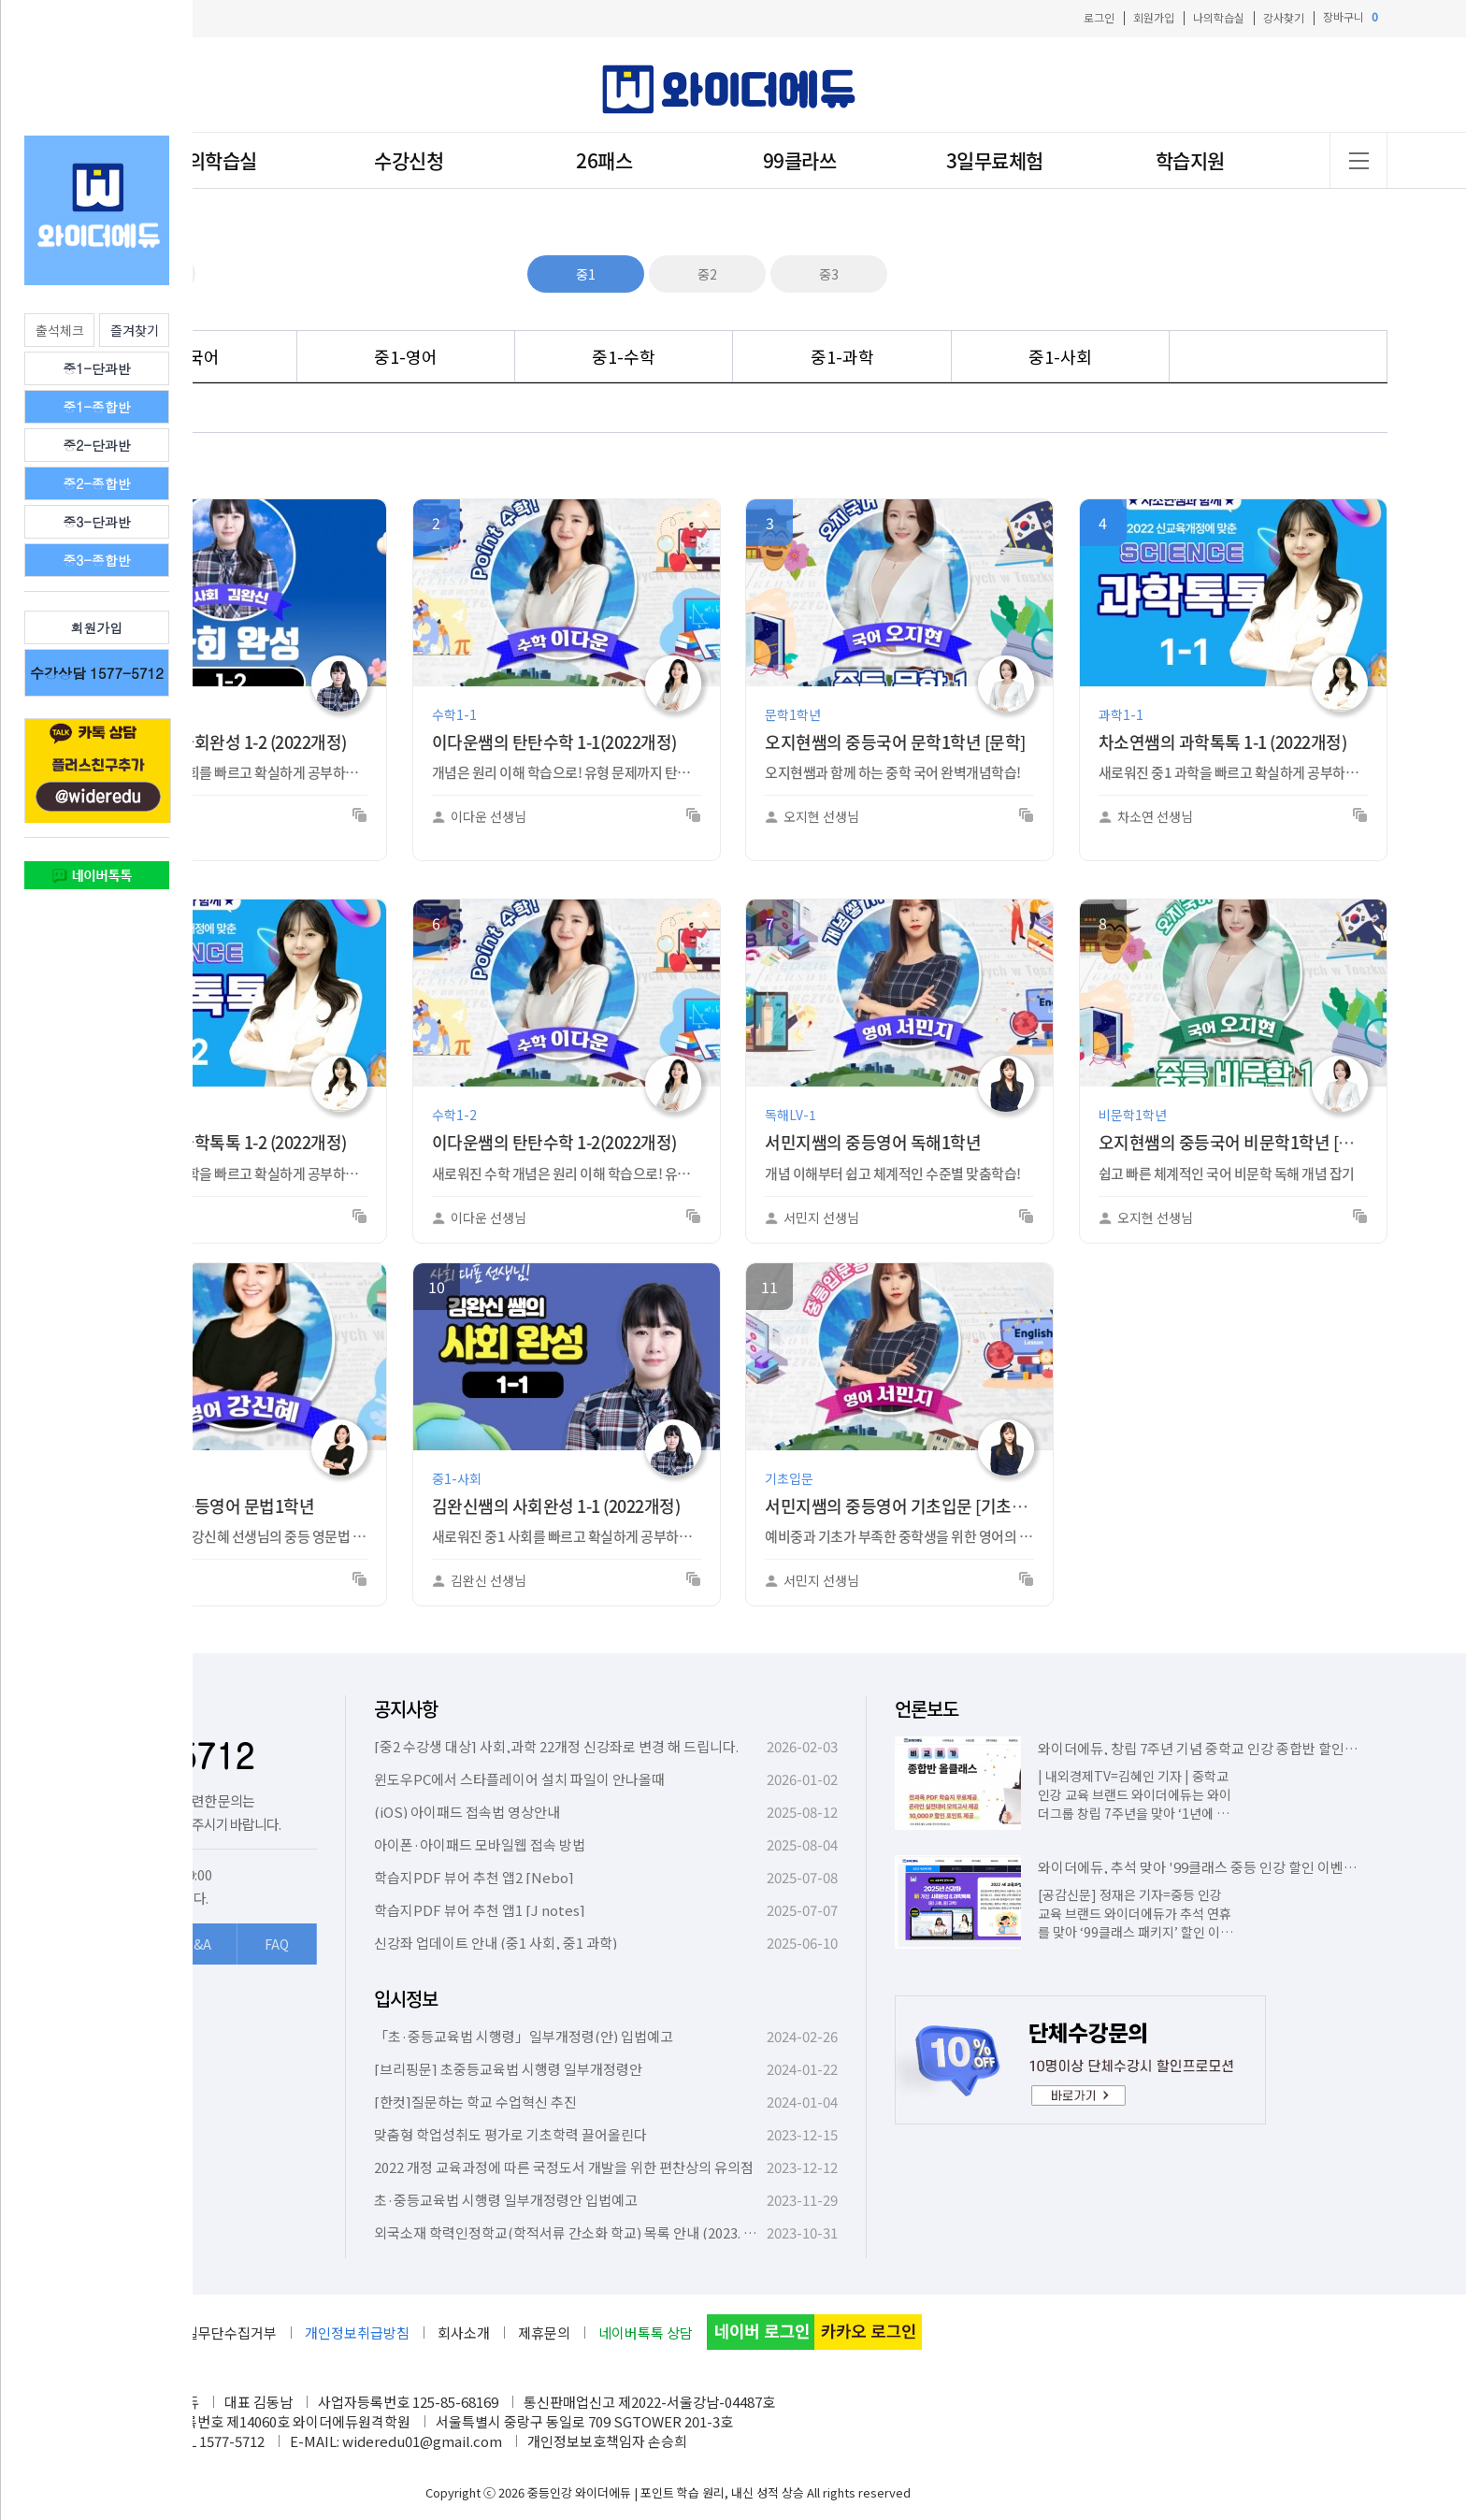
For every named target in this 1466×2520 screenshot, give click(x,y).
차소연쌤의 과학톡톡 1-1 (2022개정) (1223, 742)
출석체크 (60, 330)
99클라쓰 (800, 160)
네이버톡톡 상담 (645, 2332)
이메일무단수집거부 (218, 2332)
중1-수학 (623, 356)
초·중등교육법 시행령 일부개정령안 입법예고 (506, 2200)
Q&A (197, 1944)
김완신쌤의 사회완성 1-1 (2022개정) (556, 1506)
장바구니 (1350, 16)
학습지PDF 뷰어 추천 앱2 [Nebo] (474, 1877)
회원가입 (1153, 17)
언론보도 (926, 1708)
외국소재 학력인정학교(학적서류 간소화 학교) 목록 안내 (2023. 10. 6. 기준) (591, 2232)
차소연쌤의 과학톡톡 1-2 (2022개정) (222, 1142)
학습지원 (1190, 160)
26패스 (604, 160)
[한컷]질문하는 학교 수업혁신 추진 (475, 2101)
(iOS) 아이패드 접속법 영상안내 (467, 1812)
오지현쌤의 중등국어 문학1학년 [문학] (895, 742)
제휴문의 (544, 2332)
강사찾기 (1283, 17)
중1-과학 (842, 356)
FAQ (277, 1944)
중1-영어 (406, 356)
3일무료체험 (994, 160)
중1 (586, 274)
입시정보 (406, 1998)
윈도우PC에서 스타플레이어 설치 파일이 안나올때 (519, 1779)
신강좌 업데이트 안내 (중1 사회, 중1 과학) (495, 1942)
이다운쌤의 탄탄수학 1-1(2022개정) (554, 742)
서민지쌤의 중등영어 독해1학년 (873, 1142)
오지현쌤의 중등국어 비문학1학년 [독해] (1236, 1142)
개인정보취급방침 (357, 2332)
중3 (829, 274)
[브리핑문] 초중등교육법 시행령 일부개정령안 (508, 2069)
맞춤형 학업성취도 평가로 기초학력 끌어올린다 (510, 2134)
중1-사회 (1060, 356)
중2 (707, 274)
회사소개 (464, 2332)
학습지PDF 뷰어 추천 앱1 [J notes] (479, 1910)
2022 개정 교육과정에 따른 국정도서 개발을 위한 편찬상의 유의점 (564, 2167)
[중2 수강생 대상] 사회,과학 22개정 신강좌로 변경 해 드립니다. (556, 1746)
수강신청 (408, 160)
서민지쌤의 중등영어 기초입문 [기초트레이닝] (921, 1506)
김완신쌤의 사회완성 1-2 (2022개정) (222, 742)
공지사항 (406, 1708)
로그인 (1099, 17)
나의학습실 (1218, 17)
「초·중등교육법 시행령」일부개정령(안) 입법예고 (523, 2036)
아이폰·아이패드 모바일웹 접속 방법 (479, 1844)
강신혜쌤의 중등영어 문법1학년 (206, 1506)
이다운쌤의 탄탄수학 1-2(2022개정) (554, 1142)
